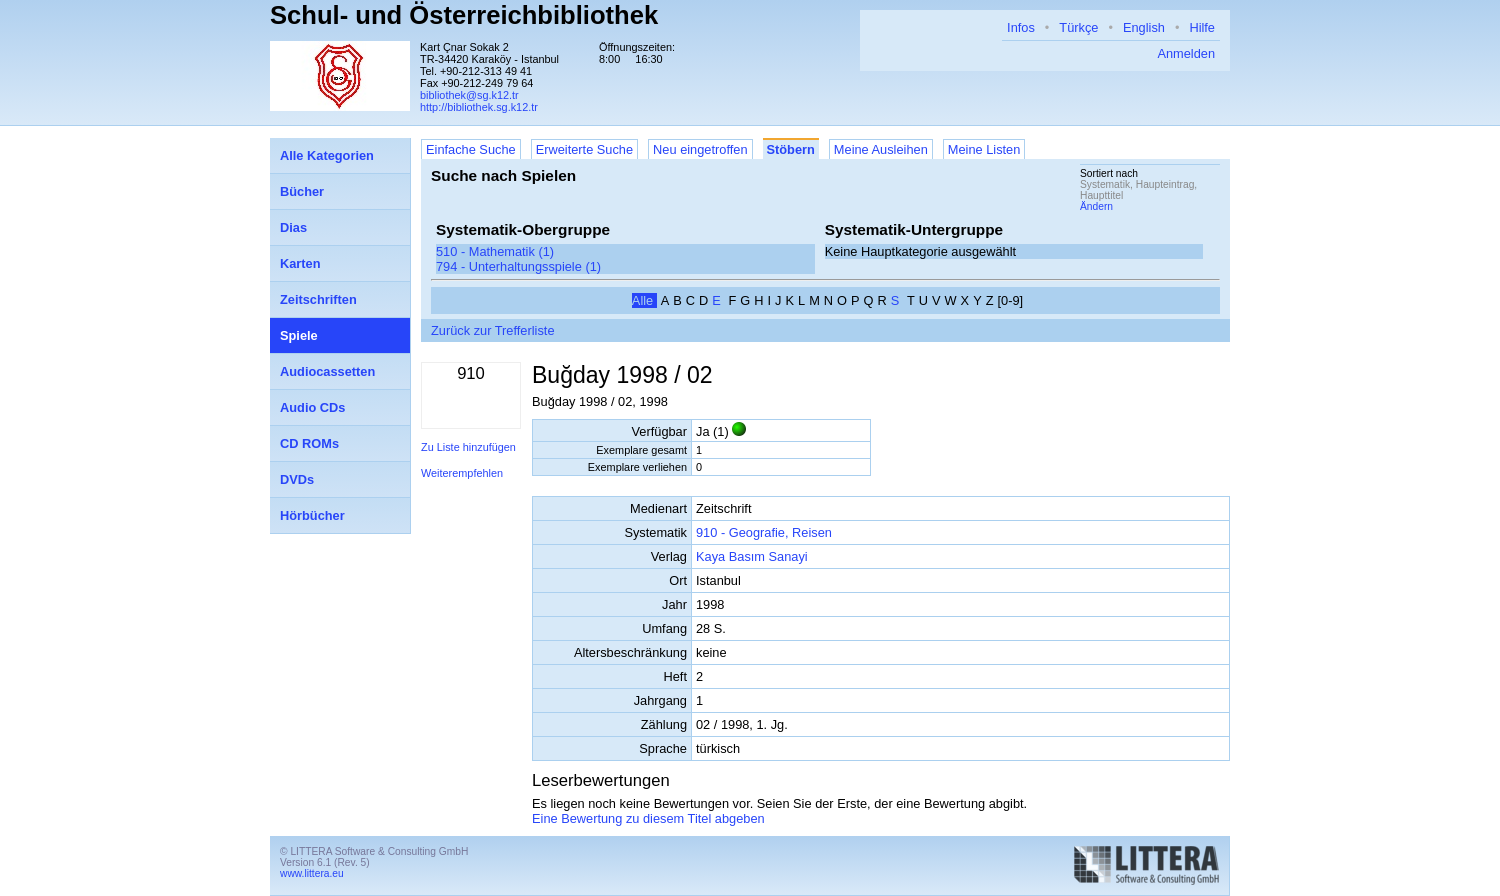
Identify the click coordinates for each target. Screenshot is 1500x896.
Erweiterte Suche (584, 149)
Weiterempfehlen (462, 473)
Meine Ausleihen (881, 149)
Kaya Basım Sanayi (752, 556)
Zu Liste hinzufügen (468, 447)
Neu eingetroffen (700, 149)
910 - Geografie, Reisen (764, 532)
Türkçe (1078, 27)
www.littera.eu (312, 873)
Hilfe (1202, 27)
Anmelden (1186, 53)
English (1144, 27)
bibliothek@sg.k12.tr (469, 95)
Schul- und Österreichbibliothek (464, 15)
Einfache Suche (471, 149)
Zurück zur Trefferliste (493, 330)
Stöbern (791, 149)
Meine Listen (984, 149)
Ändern (1096, 206)
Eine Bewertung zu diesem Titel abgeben (648, 818)
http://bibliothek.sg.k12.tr (479, 107)
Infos (1021, 27)
